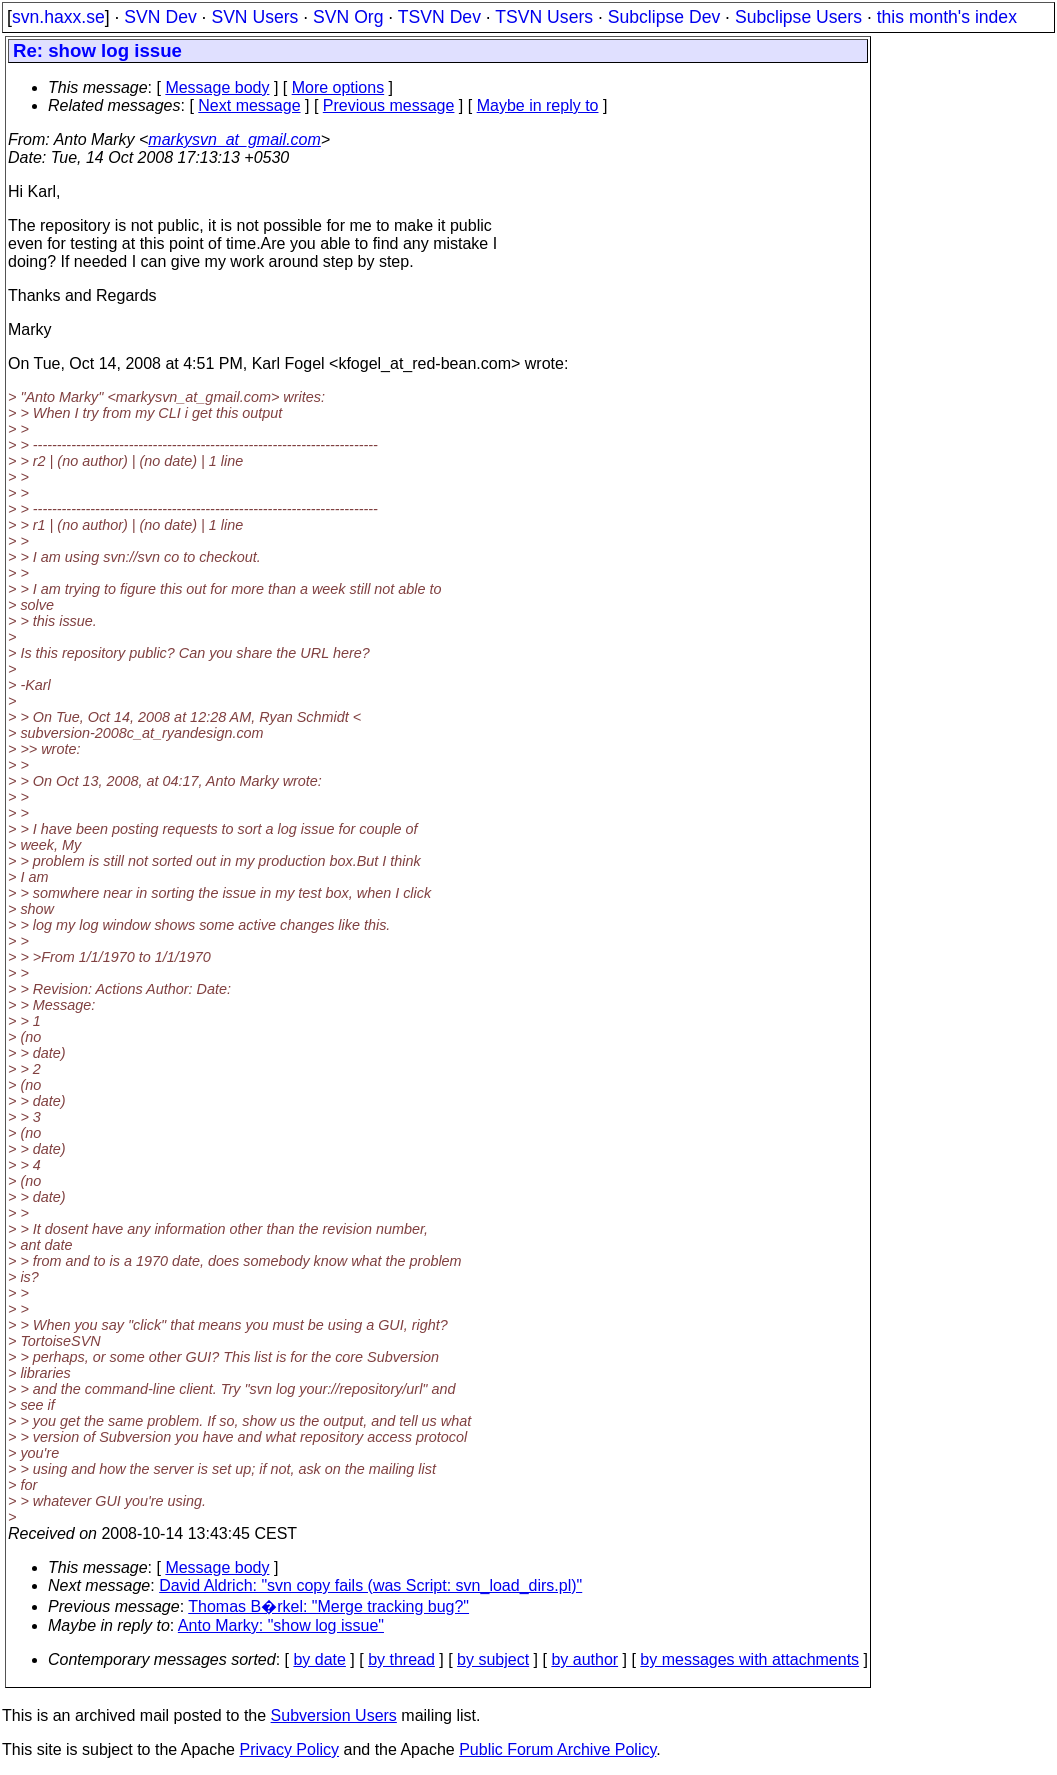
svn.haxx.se (58, 17)
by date (319, 1659)
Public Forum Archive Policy (557, 1749)
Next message (249, 105)
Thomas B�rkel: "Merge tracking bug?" (328, 1606)
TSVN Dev (439, 17)
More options (338, 87)
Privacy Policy (289, 1749)
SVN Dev (160, 17)
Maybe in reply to (538, 105)
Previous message (389, 105)
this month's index (947, 17)
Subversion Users (334, 1715)
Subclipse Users (798, 17)
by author (584, 1659)
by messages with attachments (749, 1659)
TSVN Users (544, 17)
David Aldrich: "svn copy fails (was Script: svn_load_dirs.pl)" (370, 1585)
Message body (217, 87)
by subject (493, 1659)
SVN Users (254, 17)
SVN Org (348, 17)
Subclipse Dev (664, 17)
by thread (401, 1659)
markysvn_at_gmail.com (234, 139)
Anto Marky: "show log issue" (281, 1625)
